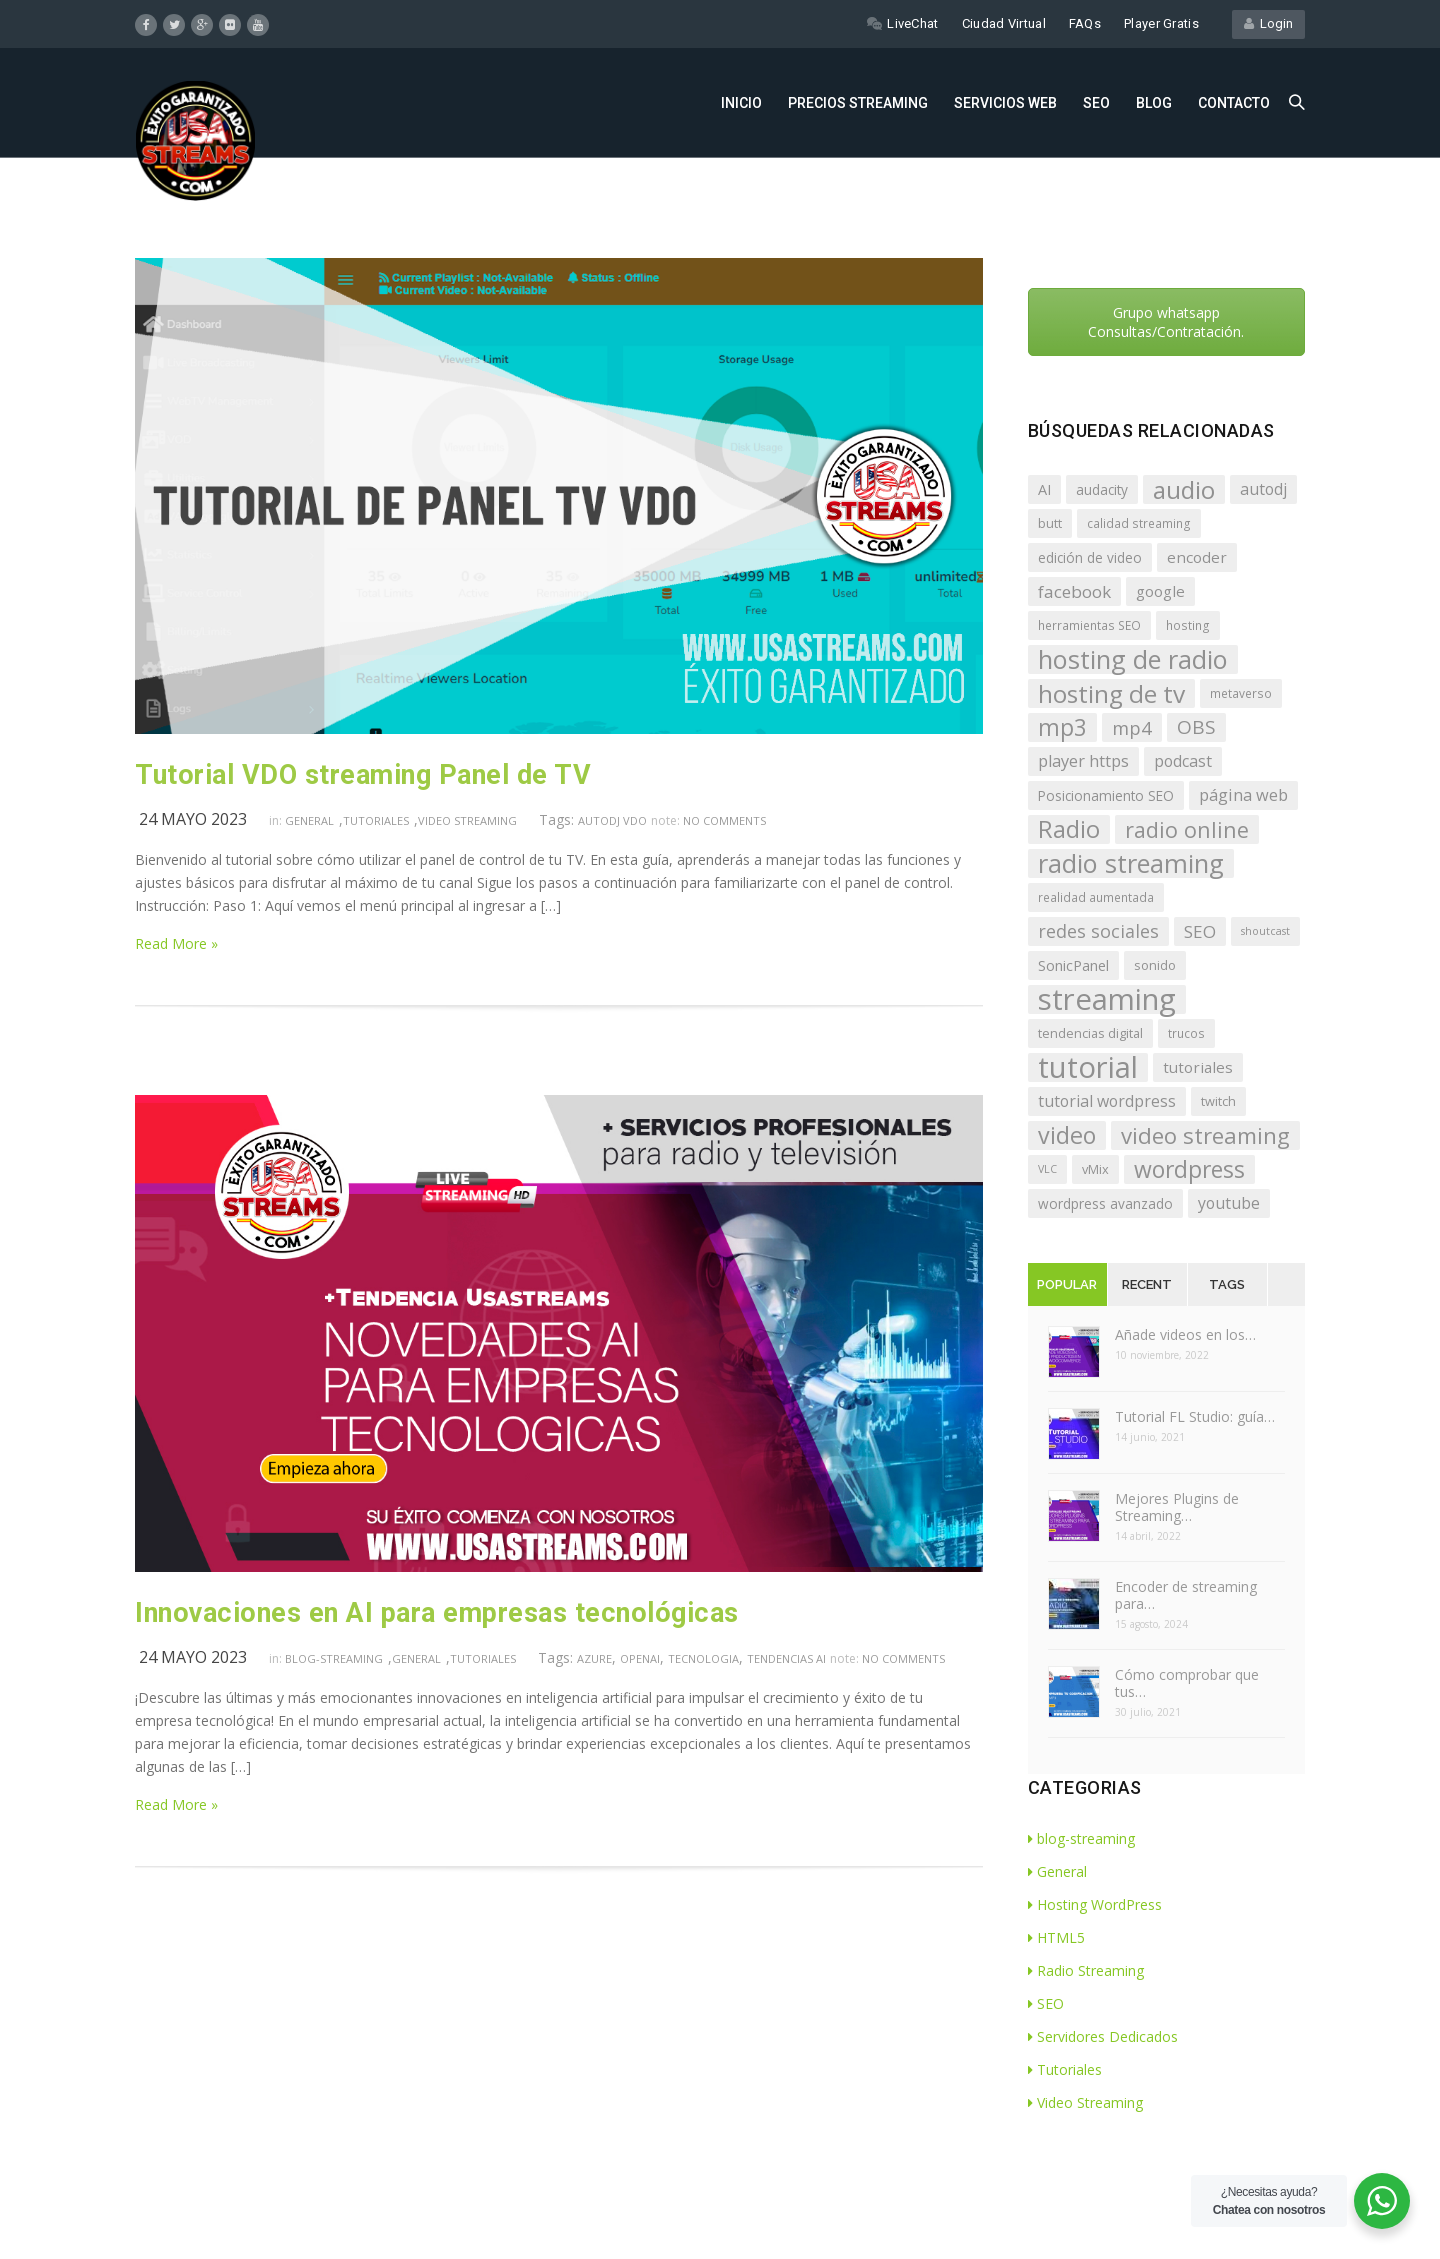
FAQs (1085, 23)
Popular (1067, 1284)
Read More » (176, 943)
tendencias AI (786, 1658)
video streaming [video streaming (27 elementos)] (1205, 1135)
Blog (1154, 103)
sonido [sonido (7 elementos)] (1155, 965)
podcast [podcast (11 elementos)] (1183, 761)
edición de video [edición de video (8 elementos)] (1090, 557)
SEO (1096, 103)
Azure (594, 1658)
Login (1268, 23)
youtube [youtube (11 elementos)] (1229, 1203)
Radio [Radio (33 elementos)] (1069, 829)
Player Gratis (1161, 23)
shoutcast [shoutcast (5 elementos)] (1265, 931)
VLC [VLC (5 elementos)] (1047, 1169)
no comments (724, 820)
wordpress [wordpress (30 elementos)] (1189, 1169)
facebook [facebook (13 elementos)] (1074, 591)
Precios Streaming (858, 103)
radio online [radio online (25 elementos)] (1187, 829)
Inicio (741, 103)
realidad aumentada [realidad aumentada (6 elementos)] (1096, 897)
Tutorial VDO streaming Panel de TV (363, 775)
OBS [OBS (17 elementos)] (1196, 727)
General (309, 820)
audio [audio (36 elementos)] (1184, 489)
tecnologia (703, 1658)
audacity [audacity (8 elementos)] (1102, 489)
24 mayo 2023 (193, 819)
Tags (1227, 1284)
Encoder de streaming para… (1186, 1595)
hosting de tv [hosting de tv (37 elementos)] (1111, 693)
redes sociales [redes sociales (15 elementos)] (1098, 931)
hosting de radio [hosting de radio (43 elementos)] (1133, 659)
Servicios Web (1005, 103)
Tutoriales (376, 820)
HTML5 (1056, 1937)
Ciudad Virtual (1004, 23)
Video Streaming (467, 820)
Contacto (1234, 103)
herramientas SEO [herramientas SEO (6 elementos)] (1089, 625)
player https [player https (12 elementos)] (1083, 761)
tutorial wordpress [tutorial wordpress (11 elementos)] (1107, 1101)
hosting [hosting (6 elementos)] (1188, 625)
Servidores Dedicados (1103, 2036)
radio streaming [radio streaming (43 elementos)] (1131, 863)
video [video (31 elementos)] (1067, 1135)
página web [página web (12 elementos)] (1243, 795)
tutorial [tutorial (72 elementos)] (1088, 1067)
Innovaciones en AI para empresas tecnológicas (437, 1613)
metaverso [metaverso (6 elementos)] (1241, 693)
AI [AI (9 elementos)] (1044, 489)
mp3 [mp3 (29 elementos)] (1062, 727)
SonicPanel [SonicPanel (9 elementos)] (1073, 965)
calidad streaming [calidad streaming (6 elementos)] (1139, 523)
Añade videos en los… (1185, 1334)
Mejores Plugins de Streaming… (1177, 1507)
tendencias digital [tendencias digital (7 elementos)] (1090, 1033)
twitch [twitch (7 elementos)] (1218, 1101)
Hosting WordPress (1095, 1904)
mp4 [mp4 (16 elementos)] (1132, 727)
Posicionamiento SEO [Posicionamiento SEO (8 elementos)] (1106, 795)
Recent (1147, 1284)
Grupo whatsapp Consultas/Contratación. (1166, 322)
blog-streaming (334, 1658)
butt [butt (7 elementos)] (1050, 523)
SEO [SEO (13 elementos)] (1200, 931)
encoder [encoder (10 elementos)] (1197, 557)
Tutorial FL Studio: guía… (1195, 1416)
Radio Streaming (1086, 1970)
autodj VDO (612, 820)
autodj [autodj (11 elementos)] (1263, 489)
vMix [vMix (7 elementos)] (1095, 1169)
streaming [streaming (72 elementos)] (1107, 999)
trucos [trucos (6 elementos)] (1186, 1033)
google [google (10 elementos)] (1160, 591)
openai (640, 1658)
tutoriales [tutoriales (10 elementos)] (1198, 1067)
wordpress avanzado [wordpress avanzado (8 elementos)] (1105, 1203)
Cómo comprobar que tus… (1187, 1683)
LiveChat (902, 23)
